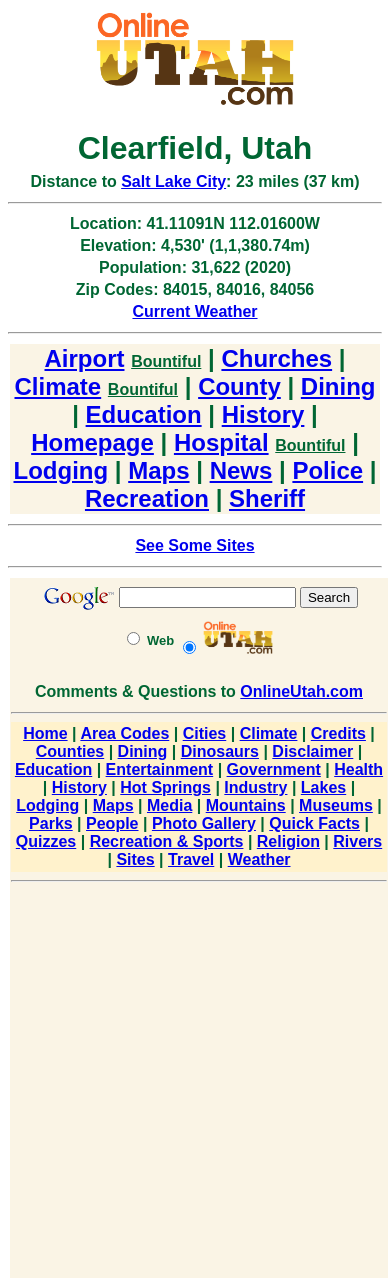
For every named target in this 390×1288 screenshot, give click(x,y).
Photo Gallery (204, 823)
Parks (51, 823)
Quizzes (46, 841)
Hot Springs (165, 787)
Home (45, 733)
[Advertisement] (193, 1083)
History (263, 414)
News (241, 470)
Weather (259, 859)
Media (169, 805)
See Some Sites (194, 545)
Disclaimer (312, 751)
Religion (288, 841)
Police (327, 470)
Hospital (221, 442)
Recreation (147, 498)
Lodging (61, 470)
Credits (338, 733)
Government (274, 769)
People (112, 823)
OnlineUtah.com (301, 691)
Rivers (357, 841)
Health (358, 769)
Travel (191, 859)
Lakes (323, 787)
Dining (338, 386)
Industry (255, 787)
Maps (158, 470)
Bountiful (166, 361)
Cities (205, 733)
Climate (57, 386)
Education (144, 414)
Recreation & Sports (167, 841)
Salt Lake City (173, 181)
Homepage (92, 442)
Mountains (246, 805)
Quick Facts (314, 823)
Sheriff (267, 498)
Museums (336, 805)
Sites (135, 859)
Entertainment (160, 769)
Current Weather (194, 311)
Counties (70, 751)
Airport (84, 358)
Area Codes (124, 733)
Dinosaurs (220, 751)
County (239, 386)
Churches (276, 358)
